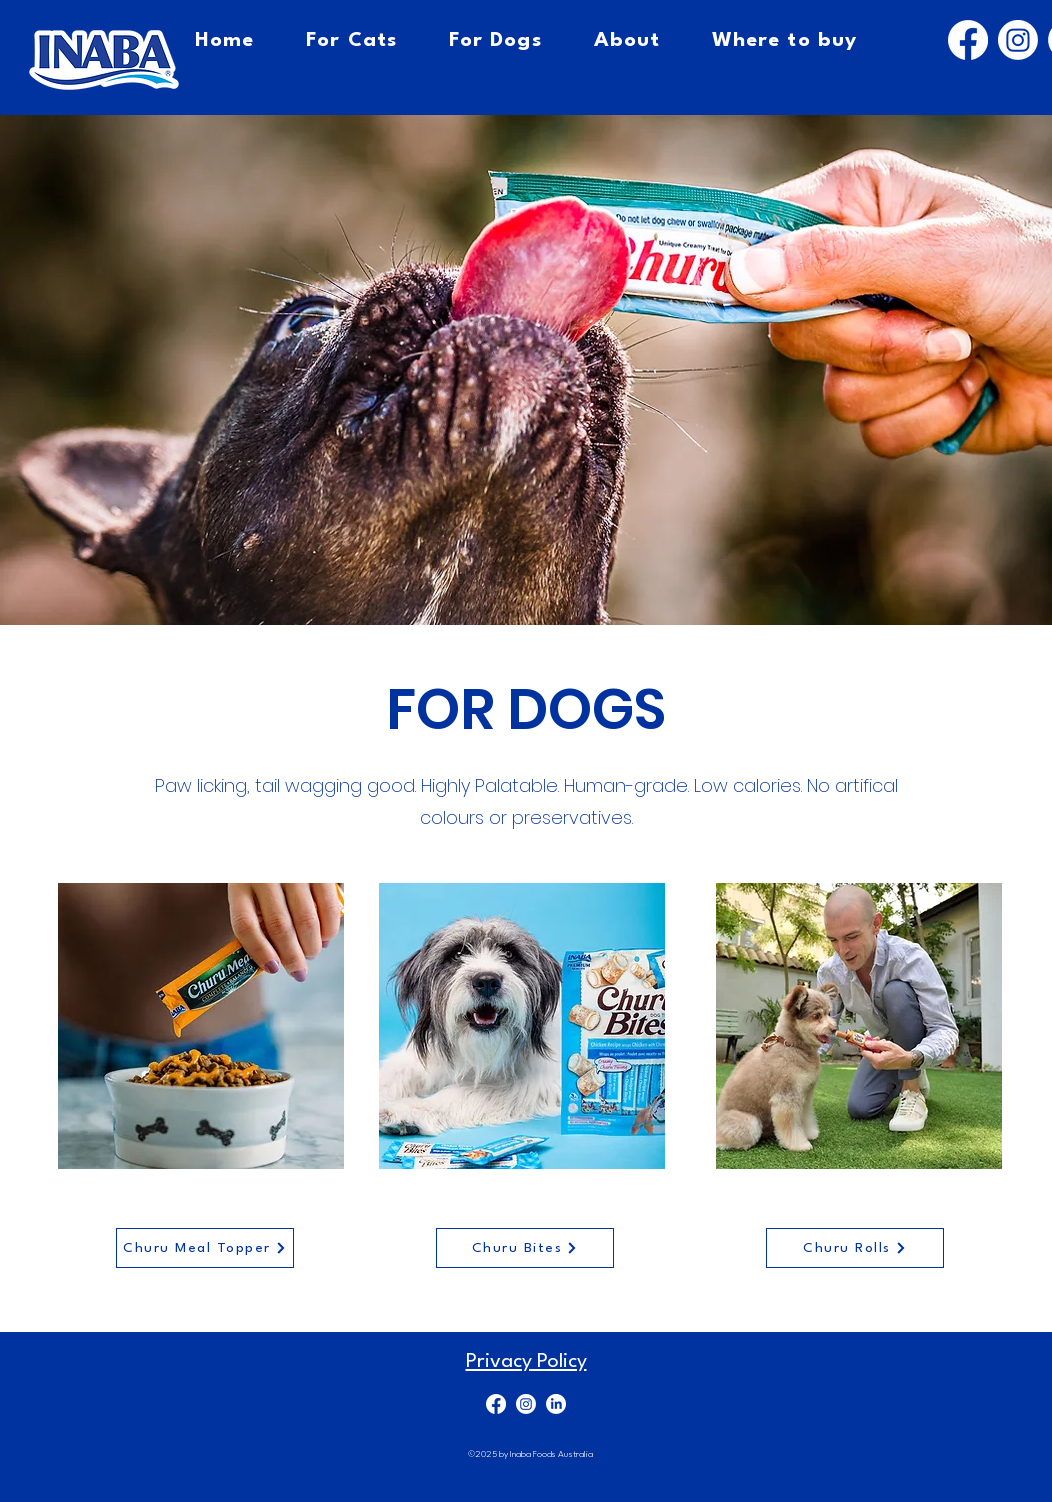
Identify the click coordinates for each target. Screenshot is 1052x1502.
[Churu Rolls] (855, 1248)
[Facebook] (968, 40)
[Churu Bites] (525, 1248)
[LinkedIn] (556, 1404)
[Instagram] (1018, 40)
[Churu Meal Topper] (205, 1248)
